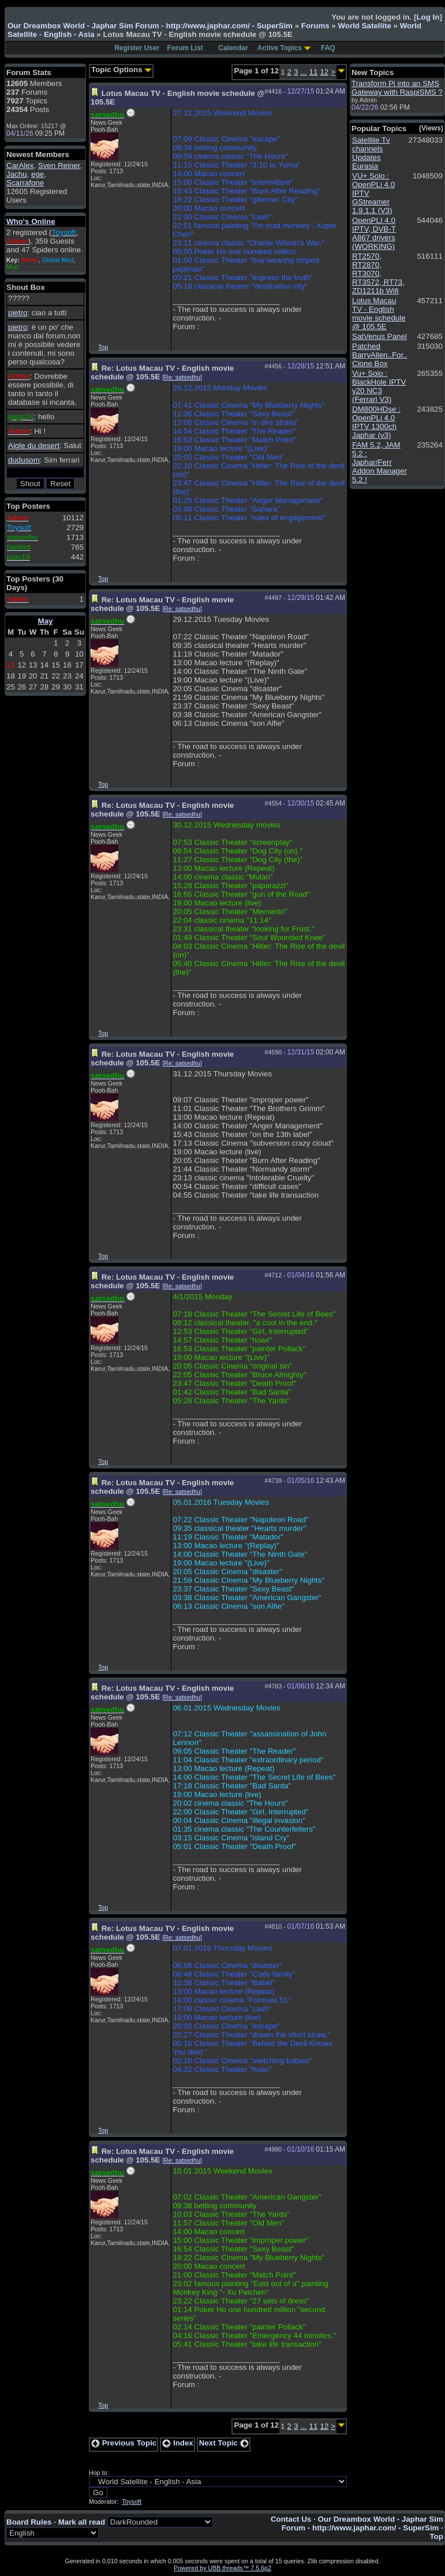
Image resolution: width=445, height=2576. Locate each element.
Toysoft (131, 2501)
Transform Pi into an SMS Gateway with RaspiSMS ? (397, 87)
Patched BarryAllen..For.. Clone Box (379, 355)
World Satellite (364, 25)
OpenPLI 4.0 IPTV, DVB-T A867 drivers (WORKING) (374, 233)
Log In (427, 17)
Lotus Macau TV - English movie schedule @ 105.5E (379, 313)
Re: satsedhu (182, 377)
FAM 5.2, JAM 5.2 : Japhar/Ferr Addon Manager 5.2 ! (379, 462)
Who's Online (30, 221)
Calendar (233, 48)
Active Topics (279, 48)
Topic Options (121, 69)
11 (313, 72)
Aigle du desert (33, 445)
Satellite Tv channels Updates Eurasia (371, 153)
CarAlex (19, 165)
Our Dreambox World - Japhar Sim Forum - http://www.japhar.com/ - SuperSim (150, 25)
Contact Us (291, 2519)
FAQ (328, 48)
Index (177, 2443)
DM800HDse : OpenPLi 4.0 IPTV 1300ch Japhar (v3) (376, 422)
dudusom (24, 460)
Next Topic (224, 2443)
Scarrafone (25, 182)
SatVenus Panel (379, 336)
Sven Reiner (59, 165)
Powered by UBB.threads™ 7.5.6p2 (222, 2567)
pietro (17, 312)
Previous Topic (123, 2443)
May (45, 621)
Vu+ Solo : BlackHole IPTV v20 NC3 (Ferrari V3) (379, 386)
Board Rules (29, 2522)
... (303, 72)
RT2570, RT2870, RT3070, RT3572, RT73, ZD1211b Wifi (378, 273)
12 (324, 72)
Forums (315, 25)
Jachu (16, 174)
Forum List (185, 48)
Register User (136, 48)
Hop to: (99, 2472)
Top (103, 347)
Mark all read (82, 2522)
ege (37, 174)
